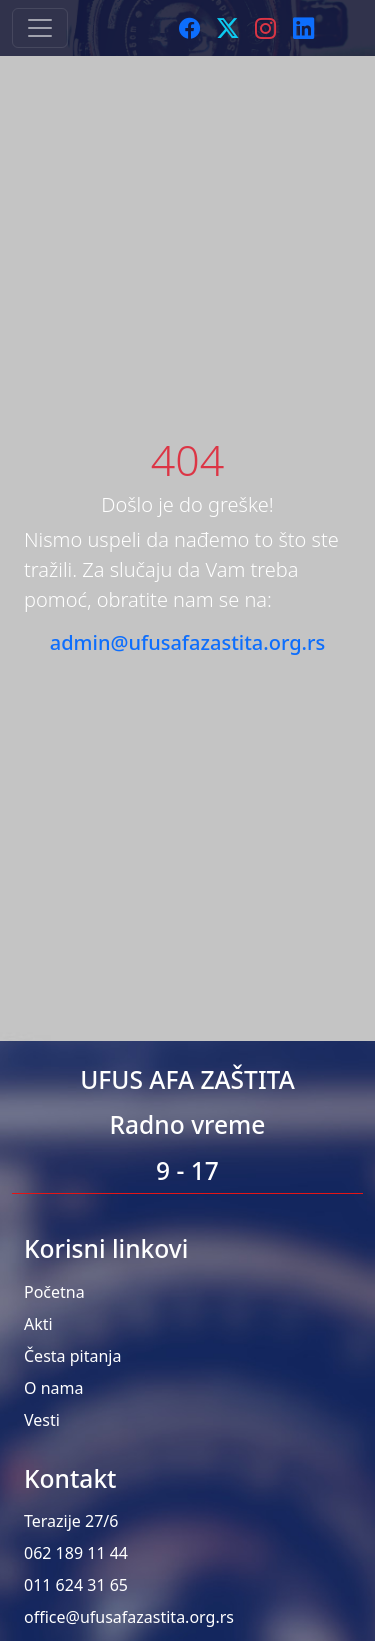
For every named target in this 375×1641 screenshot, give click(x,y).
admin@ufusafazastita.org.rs (187, 642)
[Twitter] (228, 28)
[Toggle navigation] (40, 28)
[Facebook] (190, 28)
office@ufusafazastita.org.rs (129, 1617)
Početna (54, 1292)
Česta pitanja (72, 1356)
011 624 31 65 (76, 1585)
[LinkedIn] (304, 28)
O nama (53, 1388)
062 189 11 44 (76, 1553)
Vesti (42, 1420)
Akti (38, 1324)
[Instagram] (266, 28)
